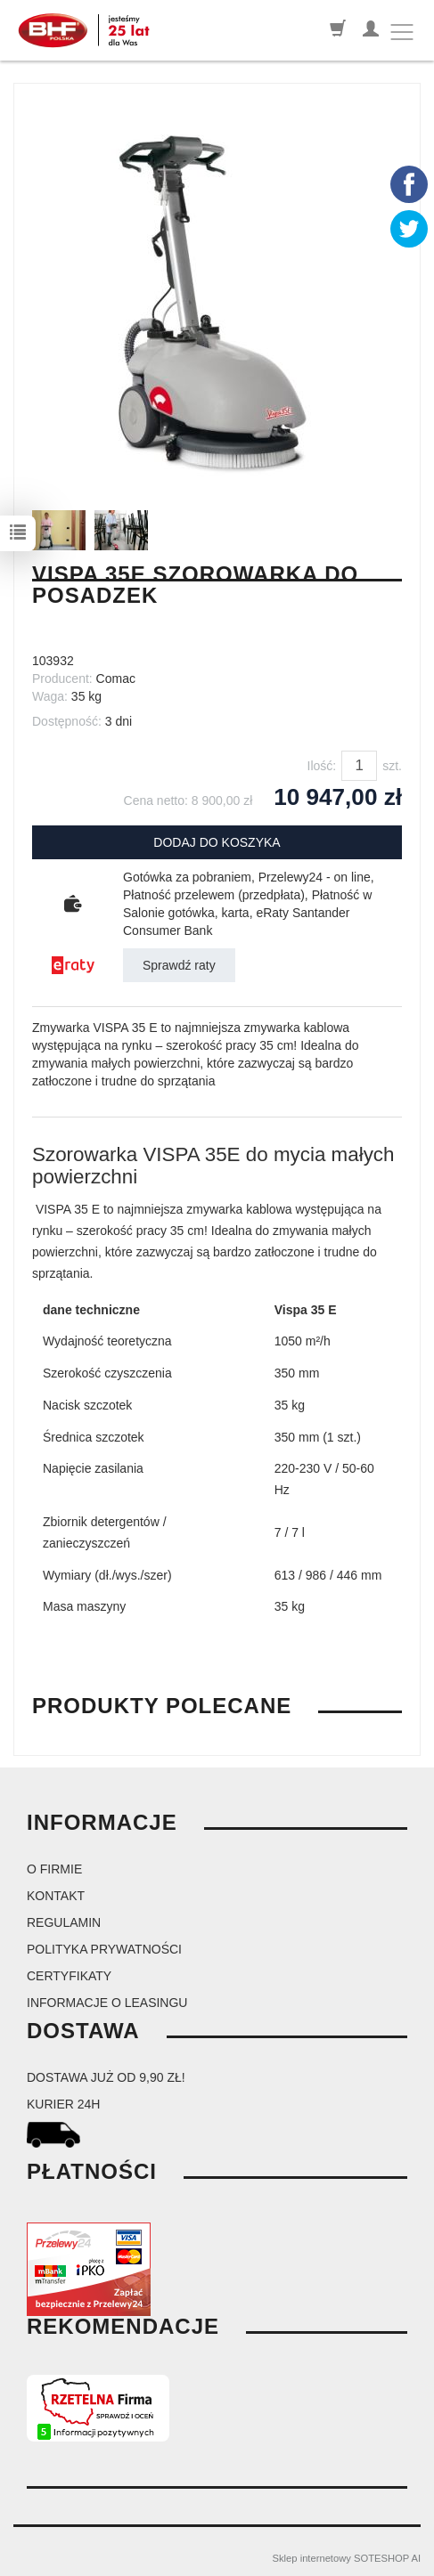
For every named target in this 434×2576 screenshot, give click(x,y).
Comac (115, 678)
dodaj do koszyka (216, 842)
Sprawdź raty (179, 965)
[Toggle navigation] (402, 32)
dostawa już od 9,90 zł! (106, 2077)
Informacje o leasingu (107, 2002)
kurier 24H (63, 2104)
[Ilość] (359, 766)
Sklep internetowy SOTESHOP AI (347, 2558)
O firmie (54, 1869)
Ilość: (322, 766)
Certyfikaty (69, 1976)
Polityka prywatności (104, 1949)
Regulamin (64, 1922)
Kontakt (56, 1896)
